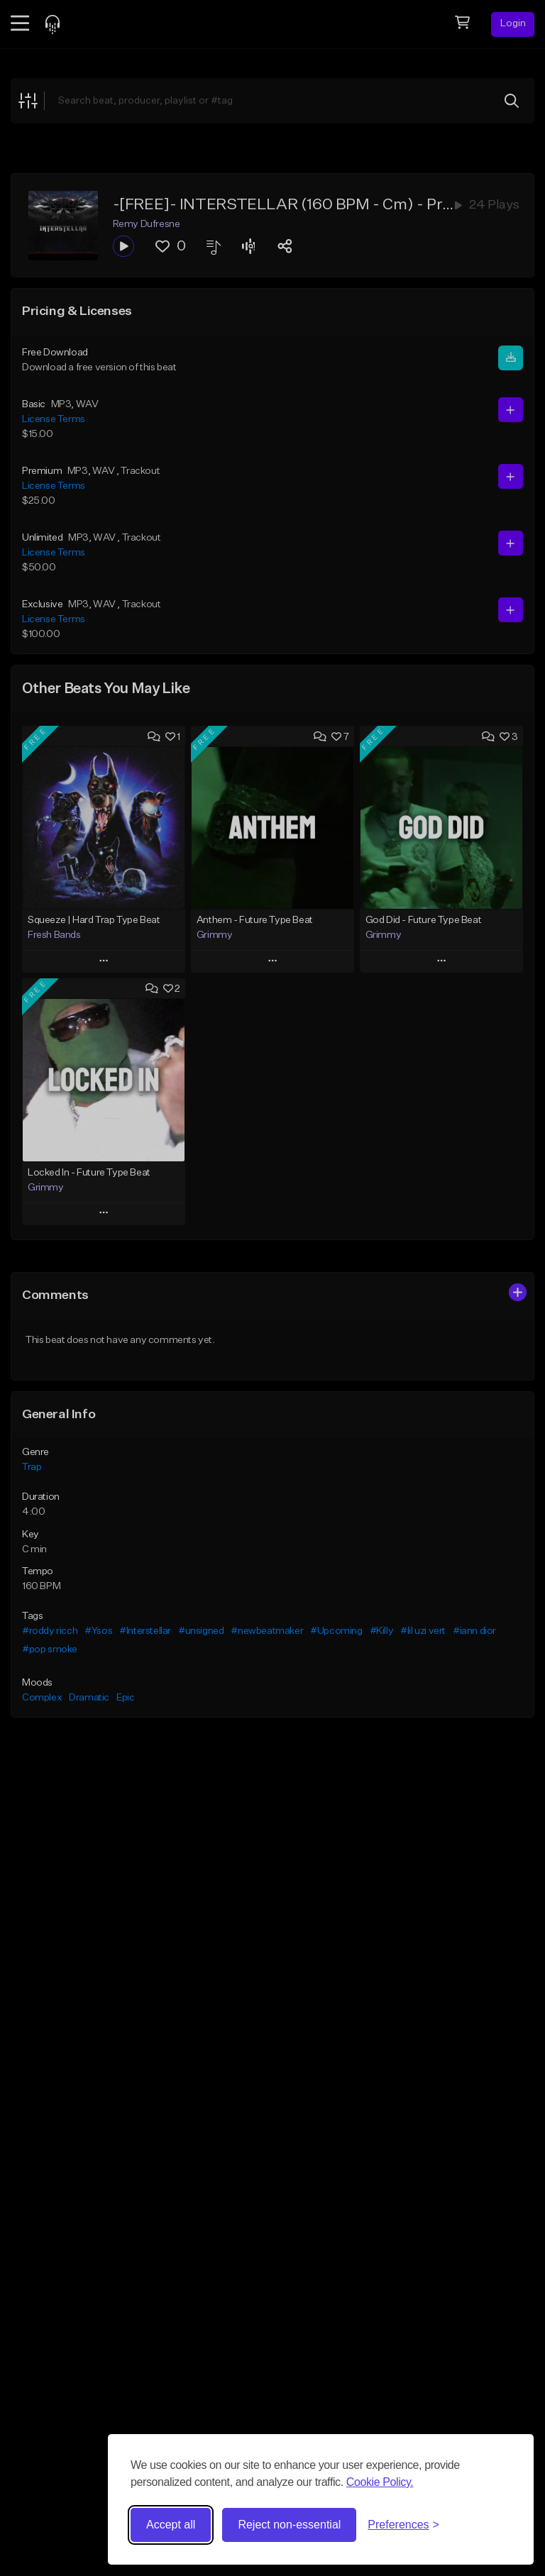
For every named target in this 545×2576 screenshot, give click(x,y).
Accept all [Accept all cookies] (170, 2525)
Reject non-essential (289, 2525)
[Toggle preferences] (403, 2525)
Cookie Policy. (380, 2482)
